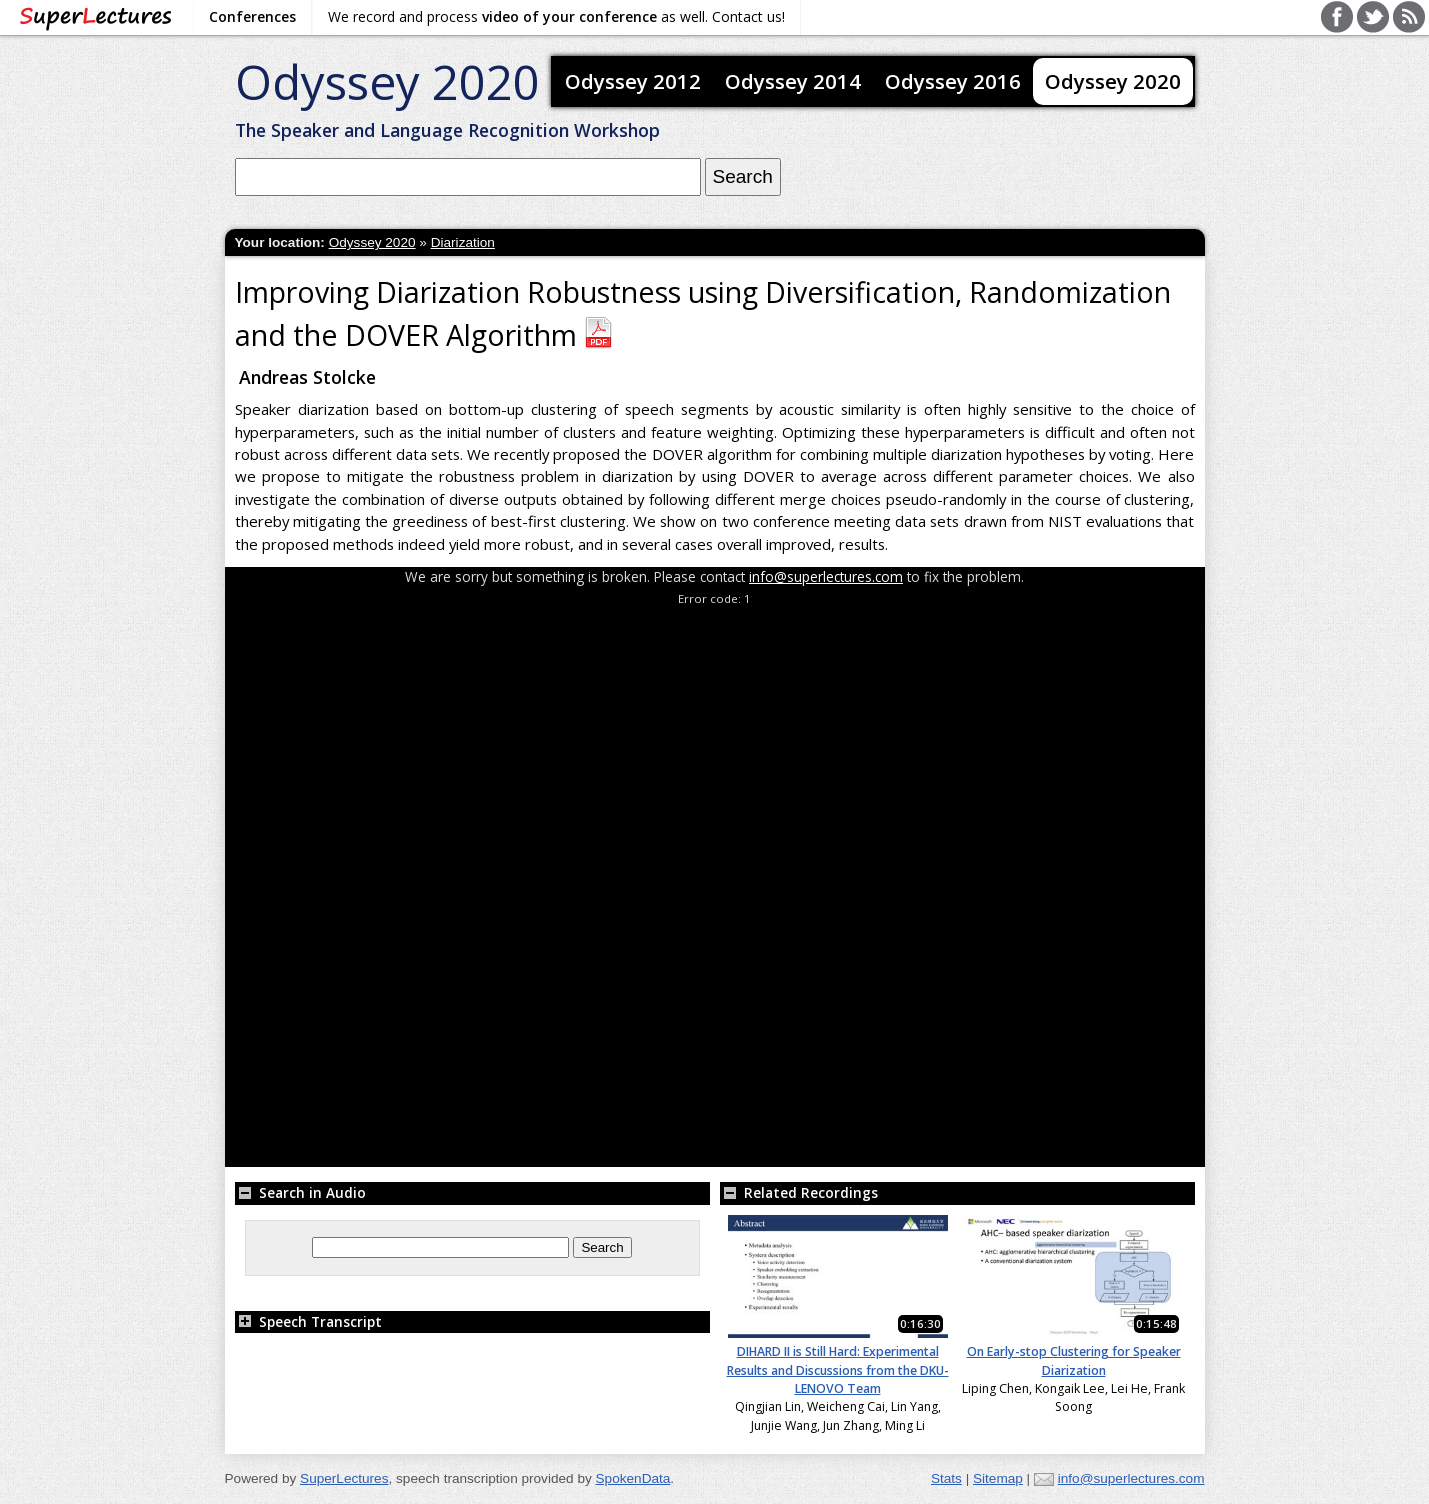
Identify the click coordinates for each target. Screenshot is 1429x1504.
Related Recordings (799, 1192)
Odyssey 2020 (387, 81)
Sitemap (998, 1478)
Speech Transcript (308, 1321)
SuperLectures (344, 1478)
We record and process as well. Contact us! (556, 16)
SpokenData (633, 1478)
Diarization (463, 242)
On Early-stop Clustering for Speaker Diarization (1074, 1360)
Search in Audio (300, 1192)
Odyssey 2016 (953, 81)
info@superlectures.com (826, 576)
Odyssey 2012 (633, 81)
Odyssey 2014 (793, 81)
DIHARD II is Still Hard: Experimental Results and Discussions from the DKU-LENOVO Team (838, 1370)
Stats (946, 1478)
